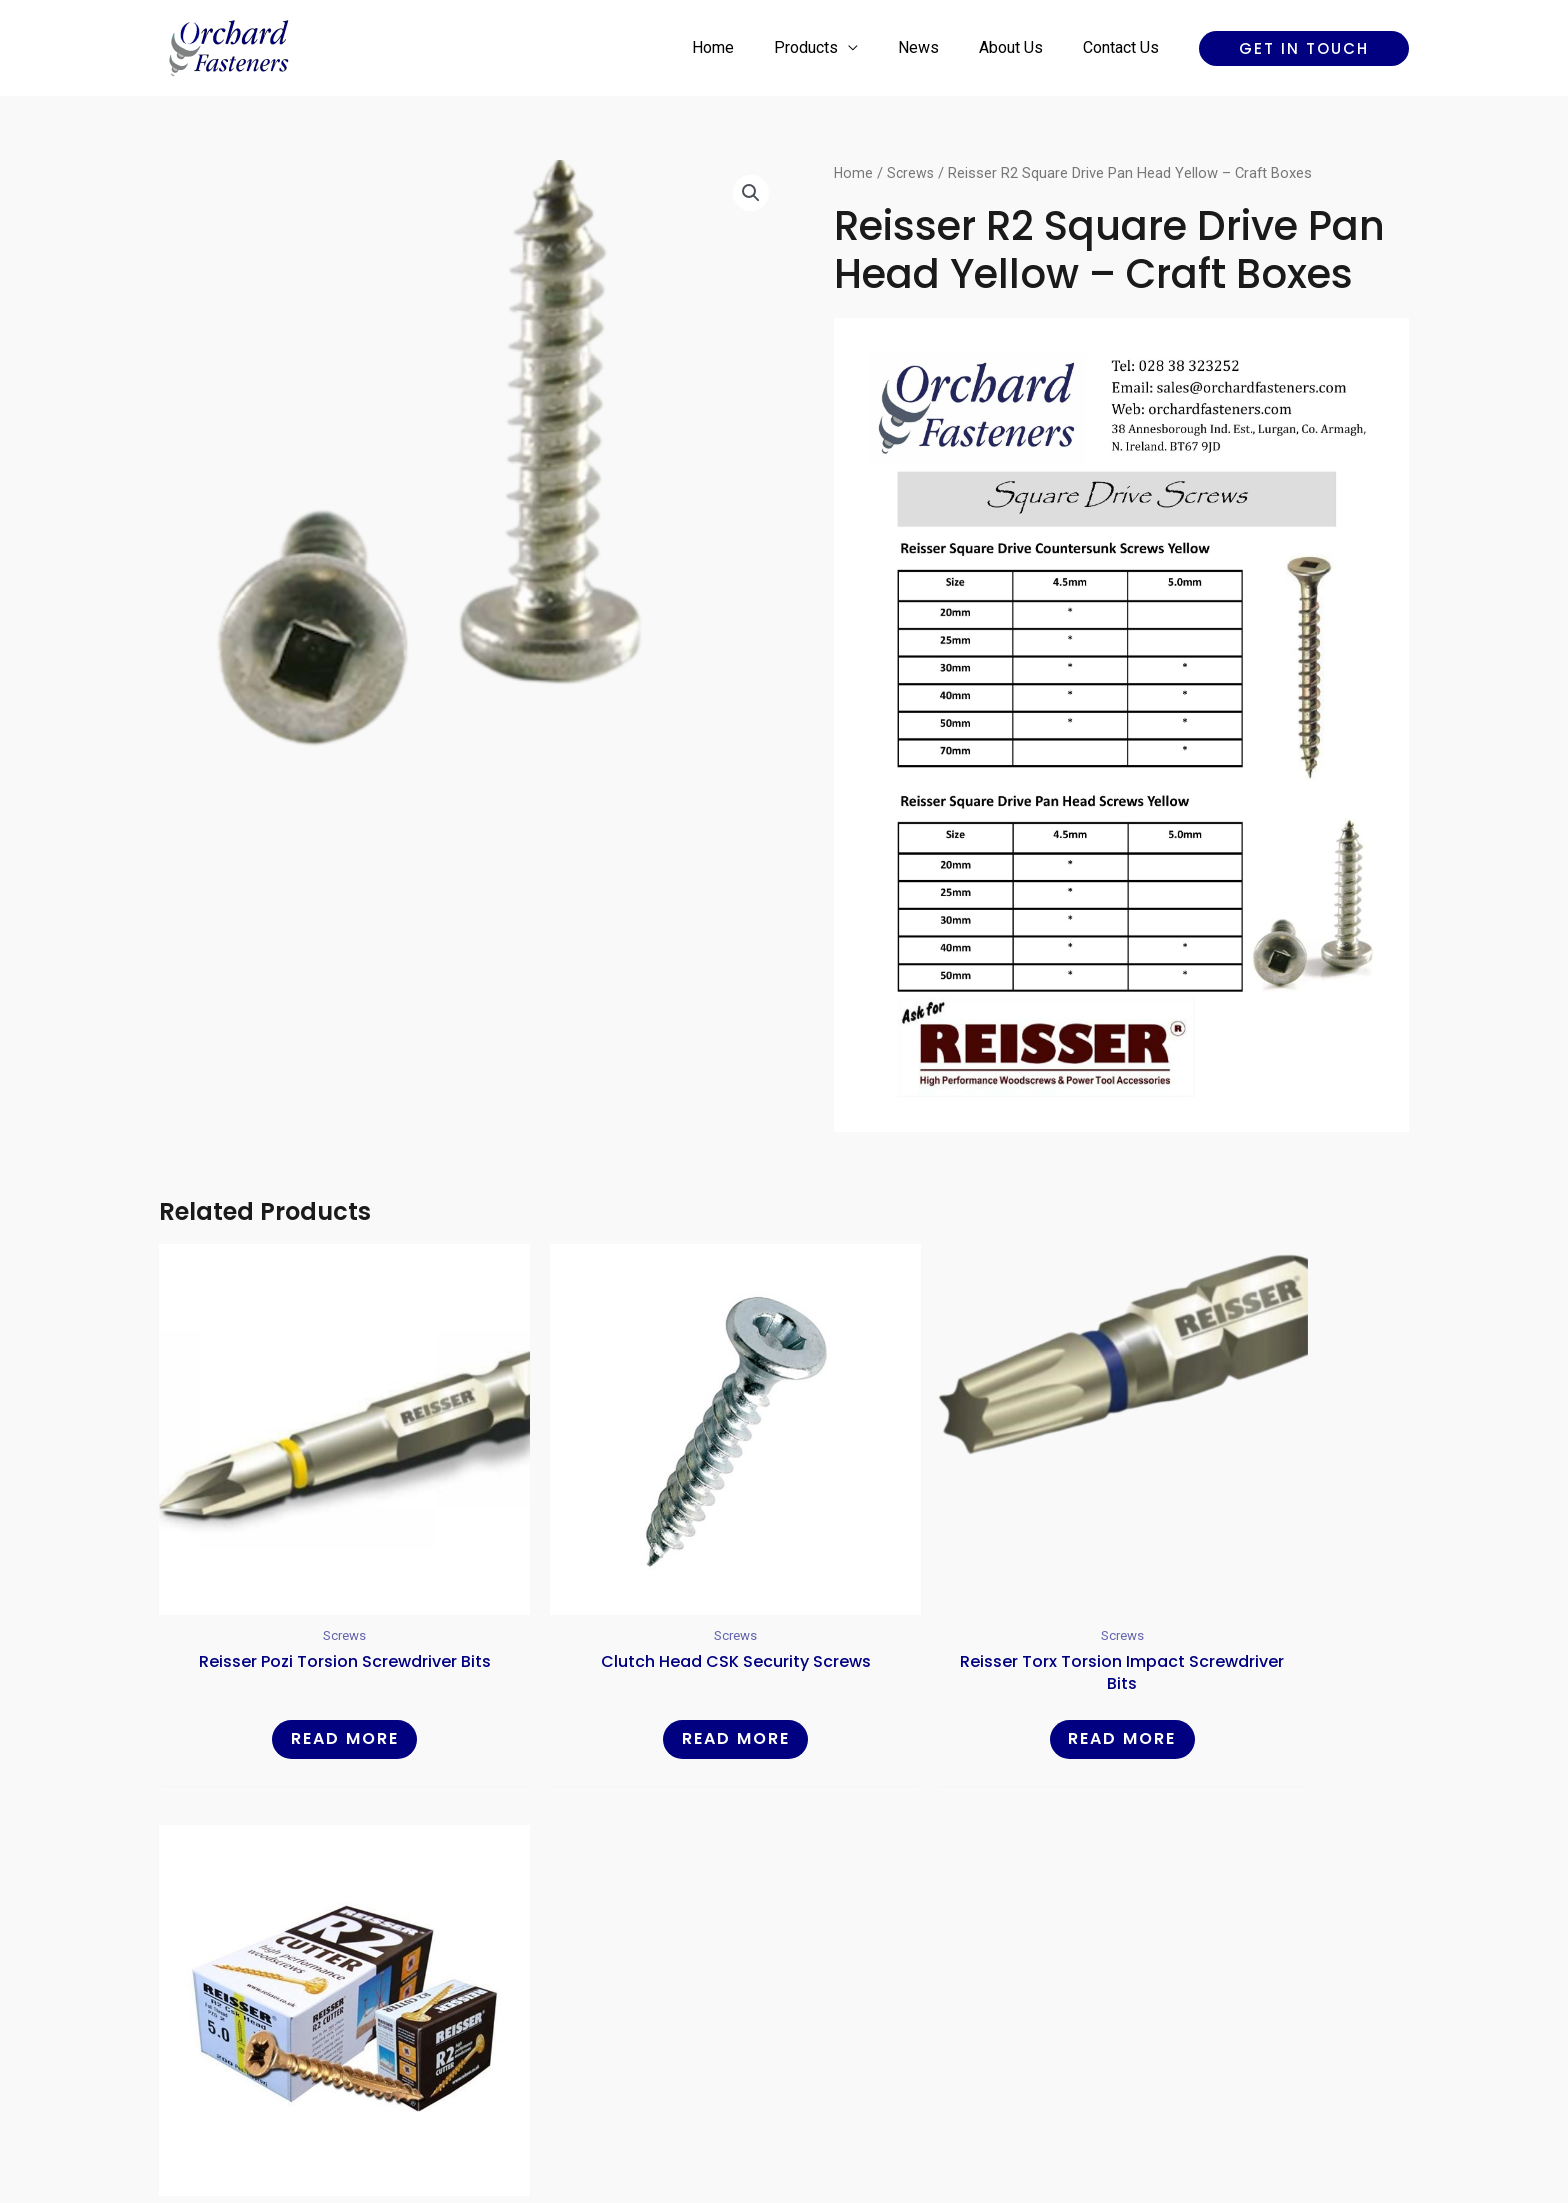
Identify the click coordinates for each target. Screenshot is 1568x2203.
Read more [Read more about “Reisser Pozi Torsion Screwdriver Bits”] (308, 1667)
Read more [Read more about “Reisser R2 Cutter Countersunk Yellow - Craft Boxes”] (1260, 1667)
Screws (912, 173)
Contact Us (1125, 47)
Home (749, 47)
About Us (1023, 47)
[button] (1304, 48)
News (938, 47)
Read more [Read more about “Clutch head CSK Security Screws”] (625, 1667)
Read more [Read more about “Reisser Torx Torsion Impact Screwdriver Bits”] (943, 1667)
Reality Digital (959, 2117)
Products (834, 47)
